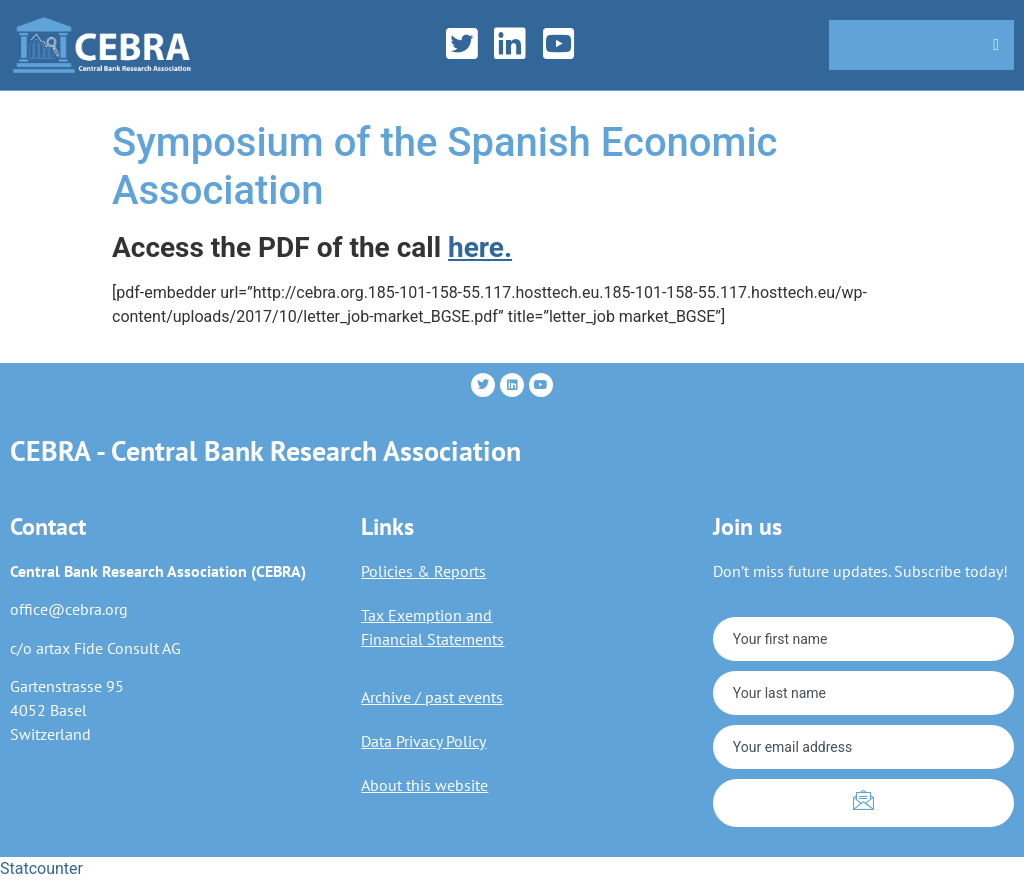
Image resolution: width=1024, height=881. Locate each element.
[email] (863, 747)
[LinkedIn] (516, 45)
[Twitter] (468, 45)
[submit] (863, 803)
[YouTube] (565, 45)
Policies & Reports (423, 571)
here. (480, 247)
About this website (424, 785)
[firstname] (863, 639)
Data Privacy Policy (423, 741)
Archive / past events (432, 697)
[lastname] (863, 693)
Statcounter (41, 868)
